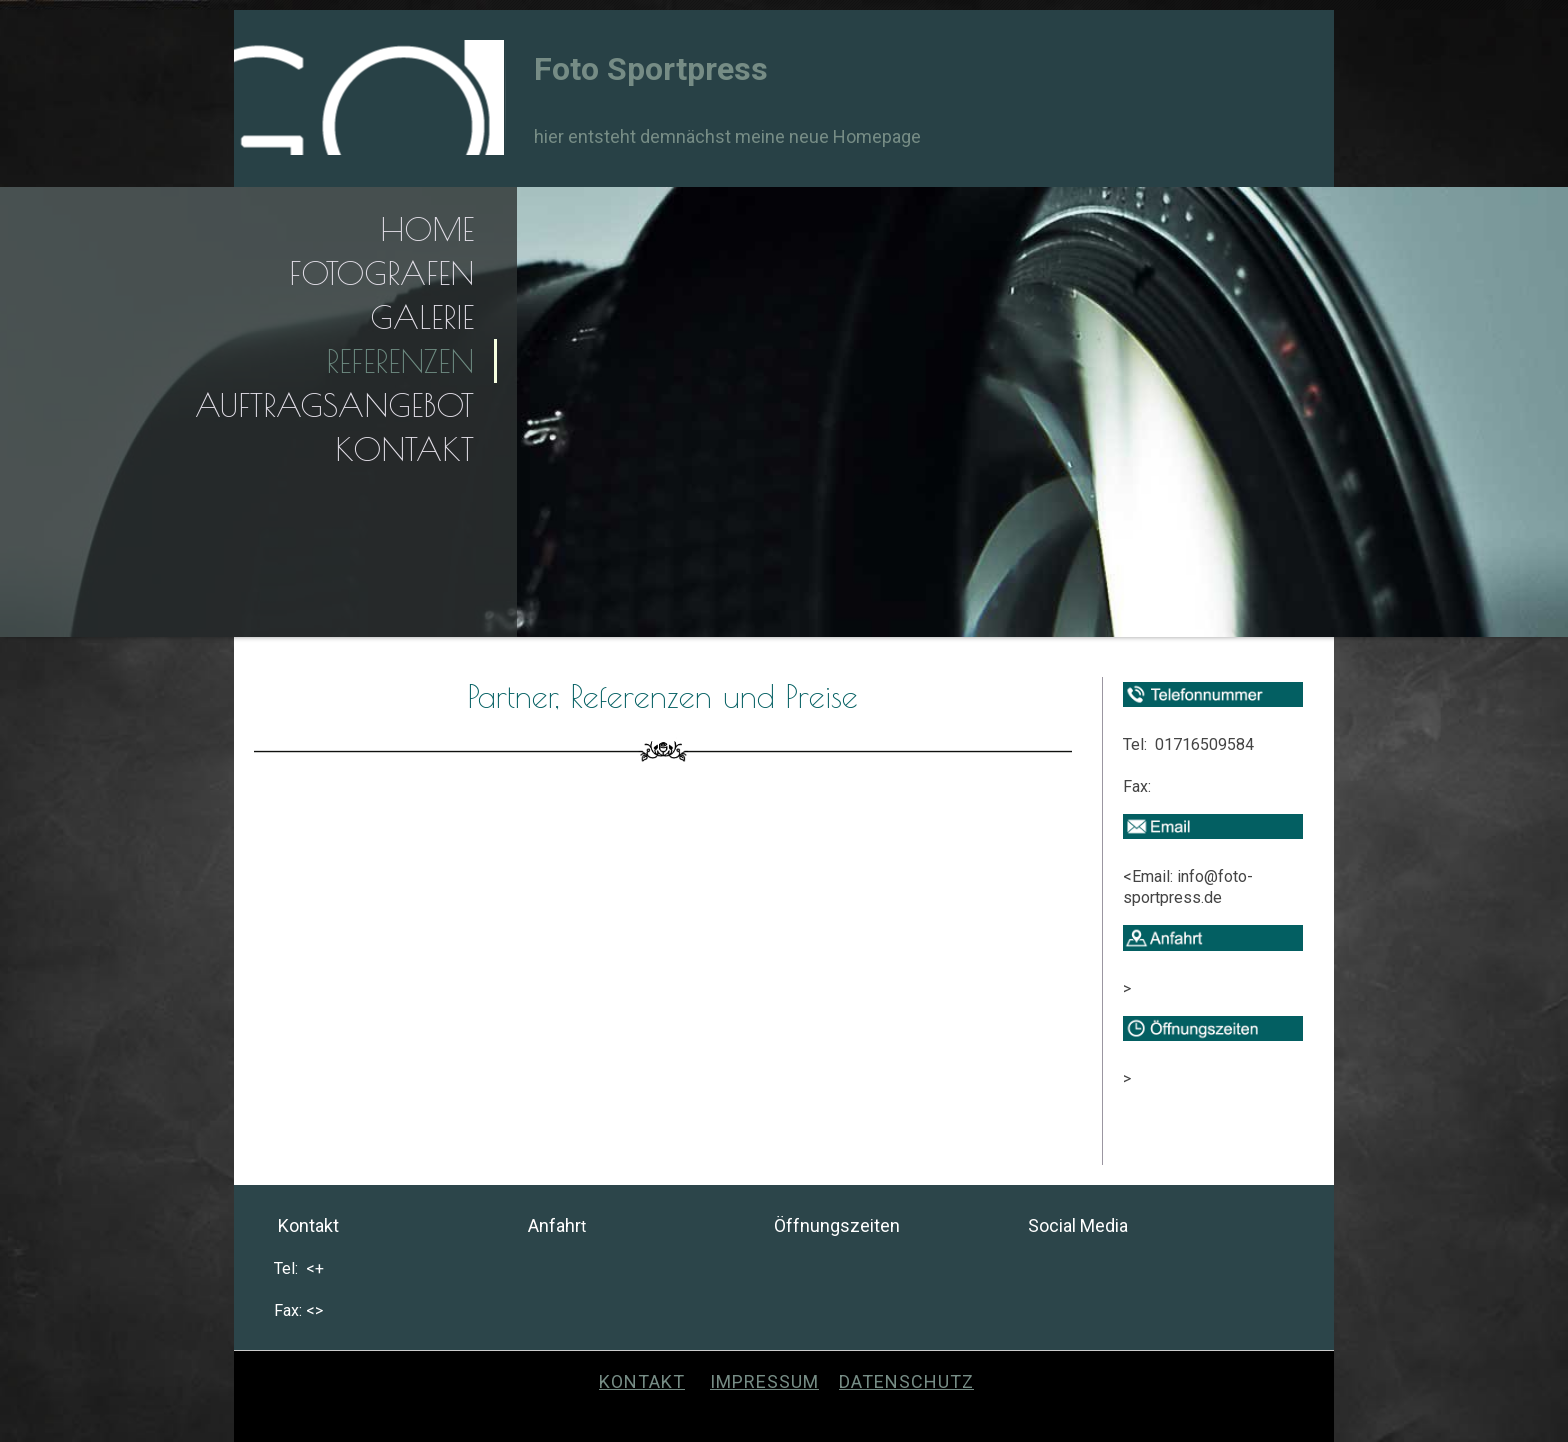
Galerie (422, 317)
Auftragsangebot (334, 405)
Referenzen (400, 361)
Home (427, 229)
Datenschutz (906, 1381)
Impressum (764, 1381)
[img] (369, 97)
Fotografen (381, 273)
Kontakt (404, 449)
